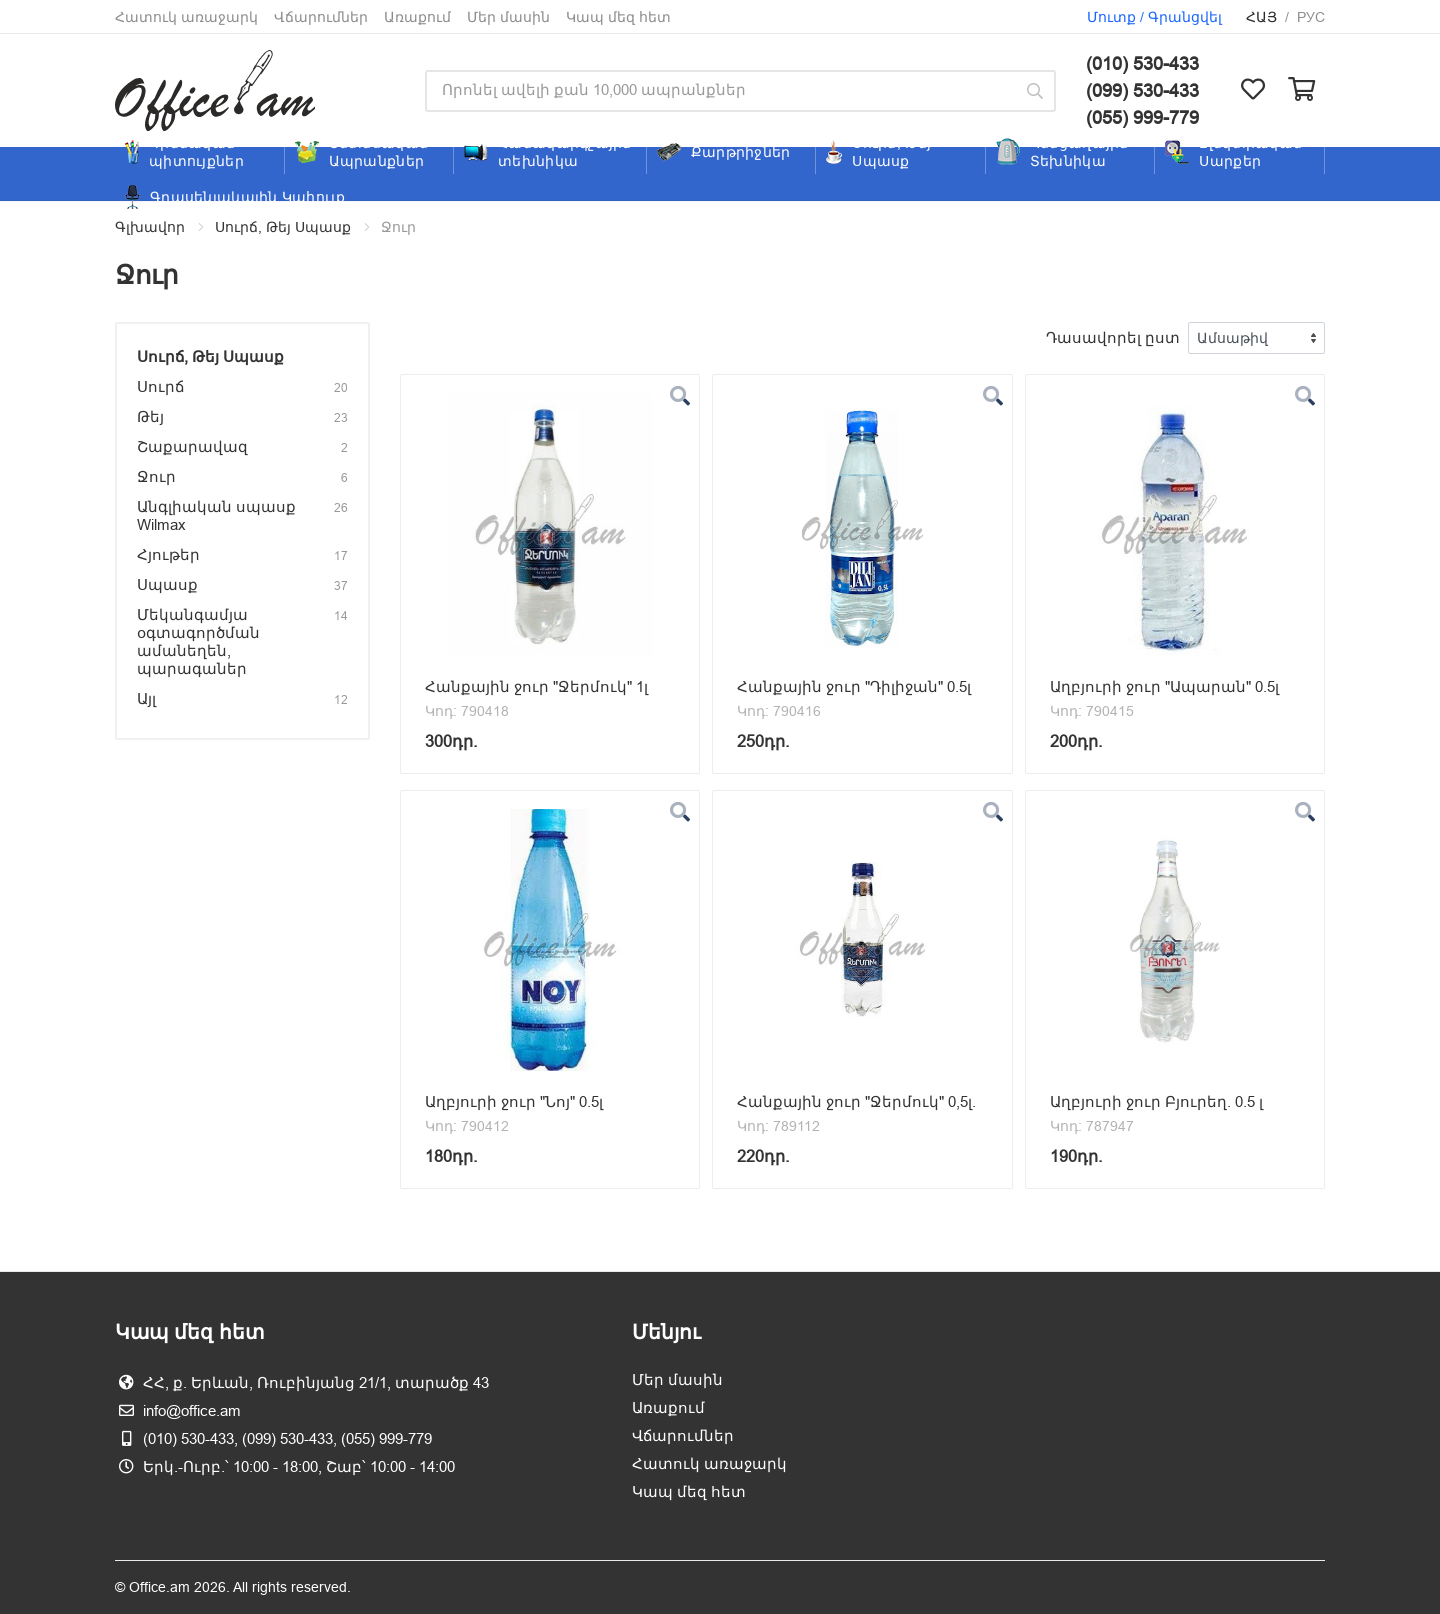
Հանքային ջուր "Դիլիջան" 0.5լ (854, 686)
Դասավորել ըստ (1113, 337)
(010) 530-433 (1142, 63)
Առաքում (417, 17)
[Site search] (719, 91)
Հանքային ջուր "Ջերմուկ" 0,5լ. (856, 1101)
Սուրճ (160, 386)
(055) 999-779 (1142, 117)
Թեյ (150, 416)
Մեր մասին (508, 17)
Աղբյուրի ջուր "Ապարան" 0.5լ (1164, 686)
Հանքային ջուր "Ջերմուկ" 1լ (536, 686)
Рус (1311, 17)
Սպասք (167, 584)
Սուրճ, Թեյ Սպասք (283, 227)
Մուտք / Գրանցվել (1154, 17)
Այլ (146, 698)
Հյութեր (168, 554)
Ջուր (156, 476)
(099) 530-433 (1142, 90)
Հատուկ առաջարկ (186, 17)
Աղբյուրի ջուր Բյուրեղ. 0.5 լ (1156, 1101)
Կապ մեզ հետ (618, 17)
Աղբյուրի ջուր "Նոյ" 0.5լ (514, 1101)
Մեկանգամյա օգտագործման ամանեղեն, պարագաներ (198, 641)
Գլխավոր (150, 227)
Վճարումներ (321, 17)
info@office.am (192, 1410)
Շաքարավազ (192, 446)
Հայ (1261, 17)
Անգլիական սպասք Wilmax (216, 515)
